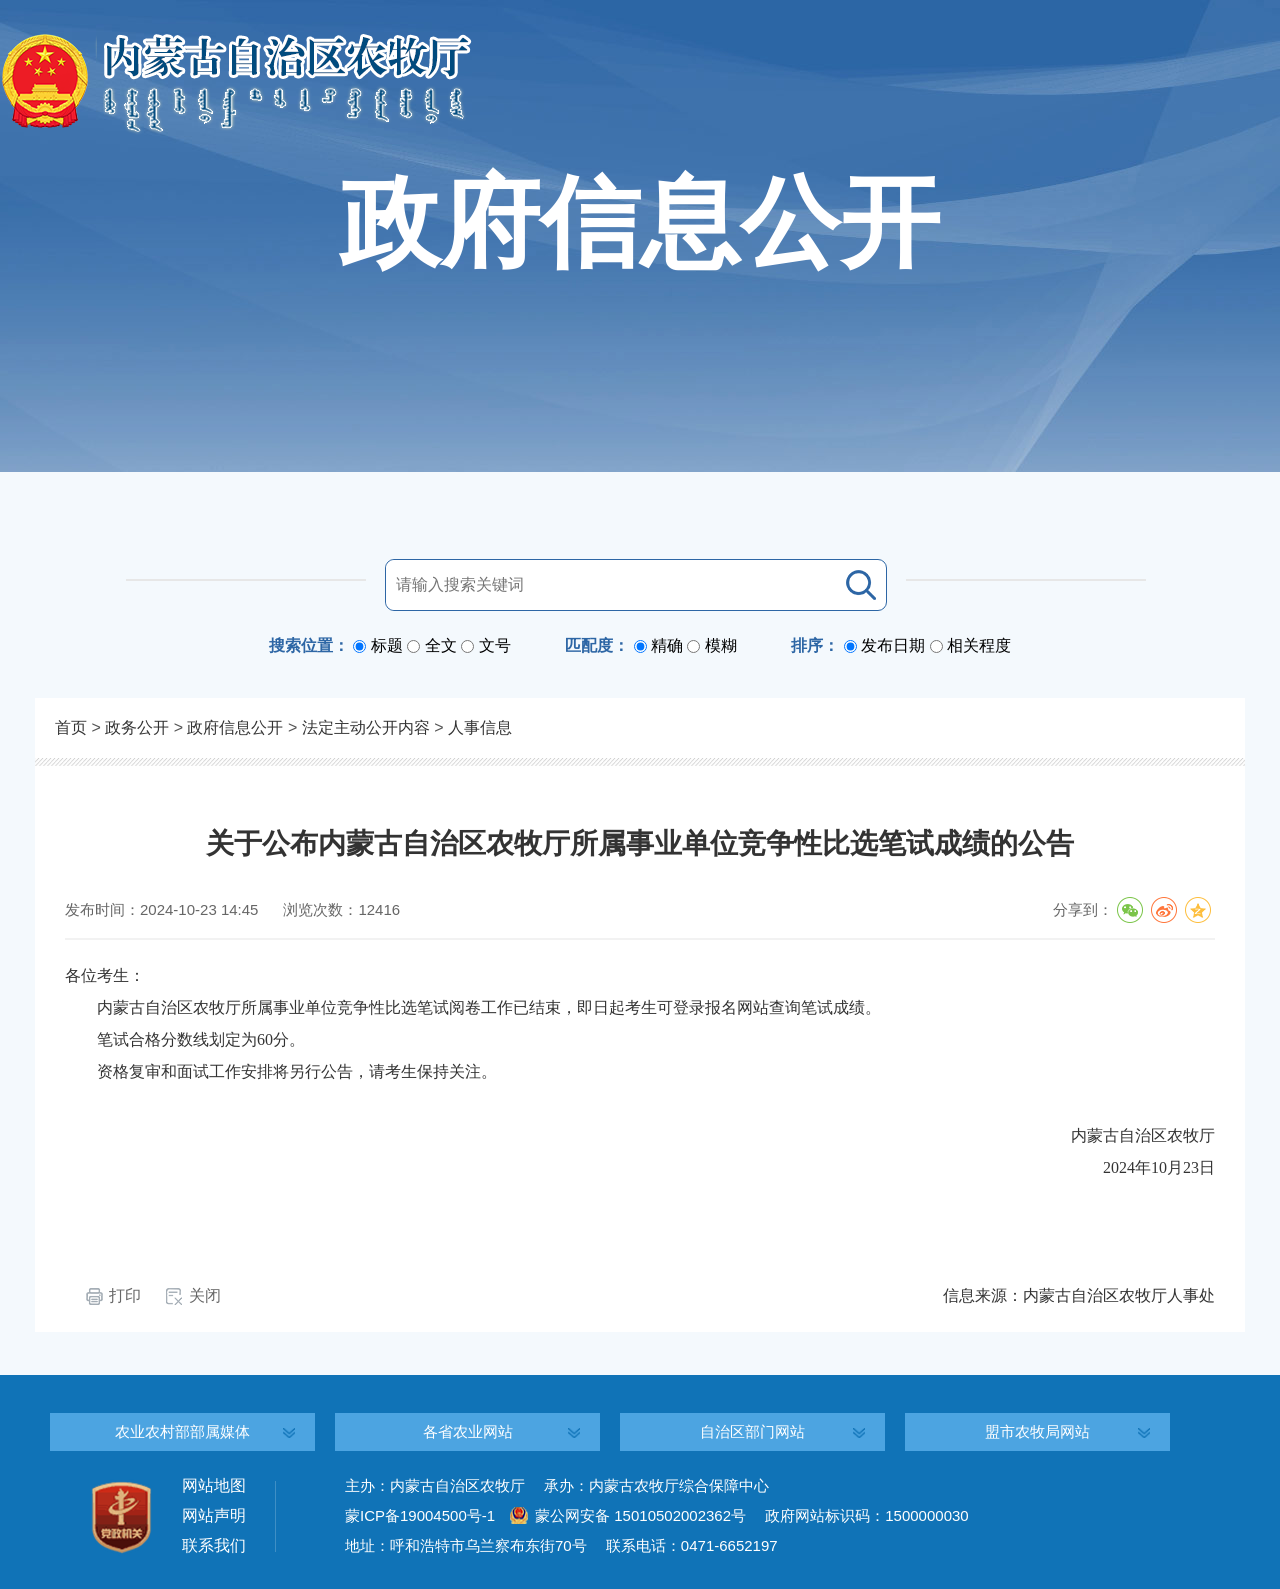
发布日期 (893, 645)
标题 (387, 645)
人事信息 (480, 727)
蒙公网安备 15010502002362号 (640, 1515)
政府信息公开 (235, 727)
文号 (495, 645)
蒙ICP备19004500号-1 (420, 1515)
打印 (125, 1295)
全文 (441, 645)
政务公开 (137, 727)
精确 (667, 645)
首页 (71, 727)
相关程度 (979, 645)
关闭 (205, 1295)
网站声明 (214, 1515)
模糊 (721, 645)
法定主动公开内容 (366, 727)
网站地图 (214, 1485)
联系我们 (214, 1545)
